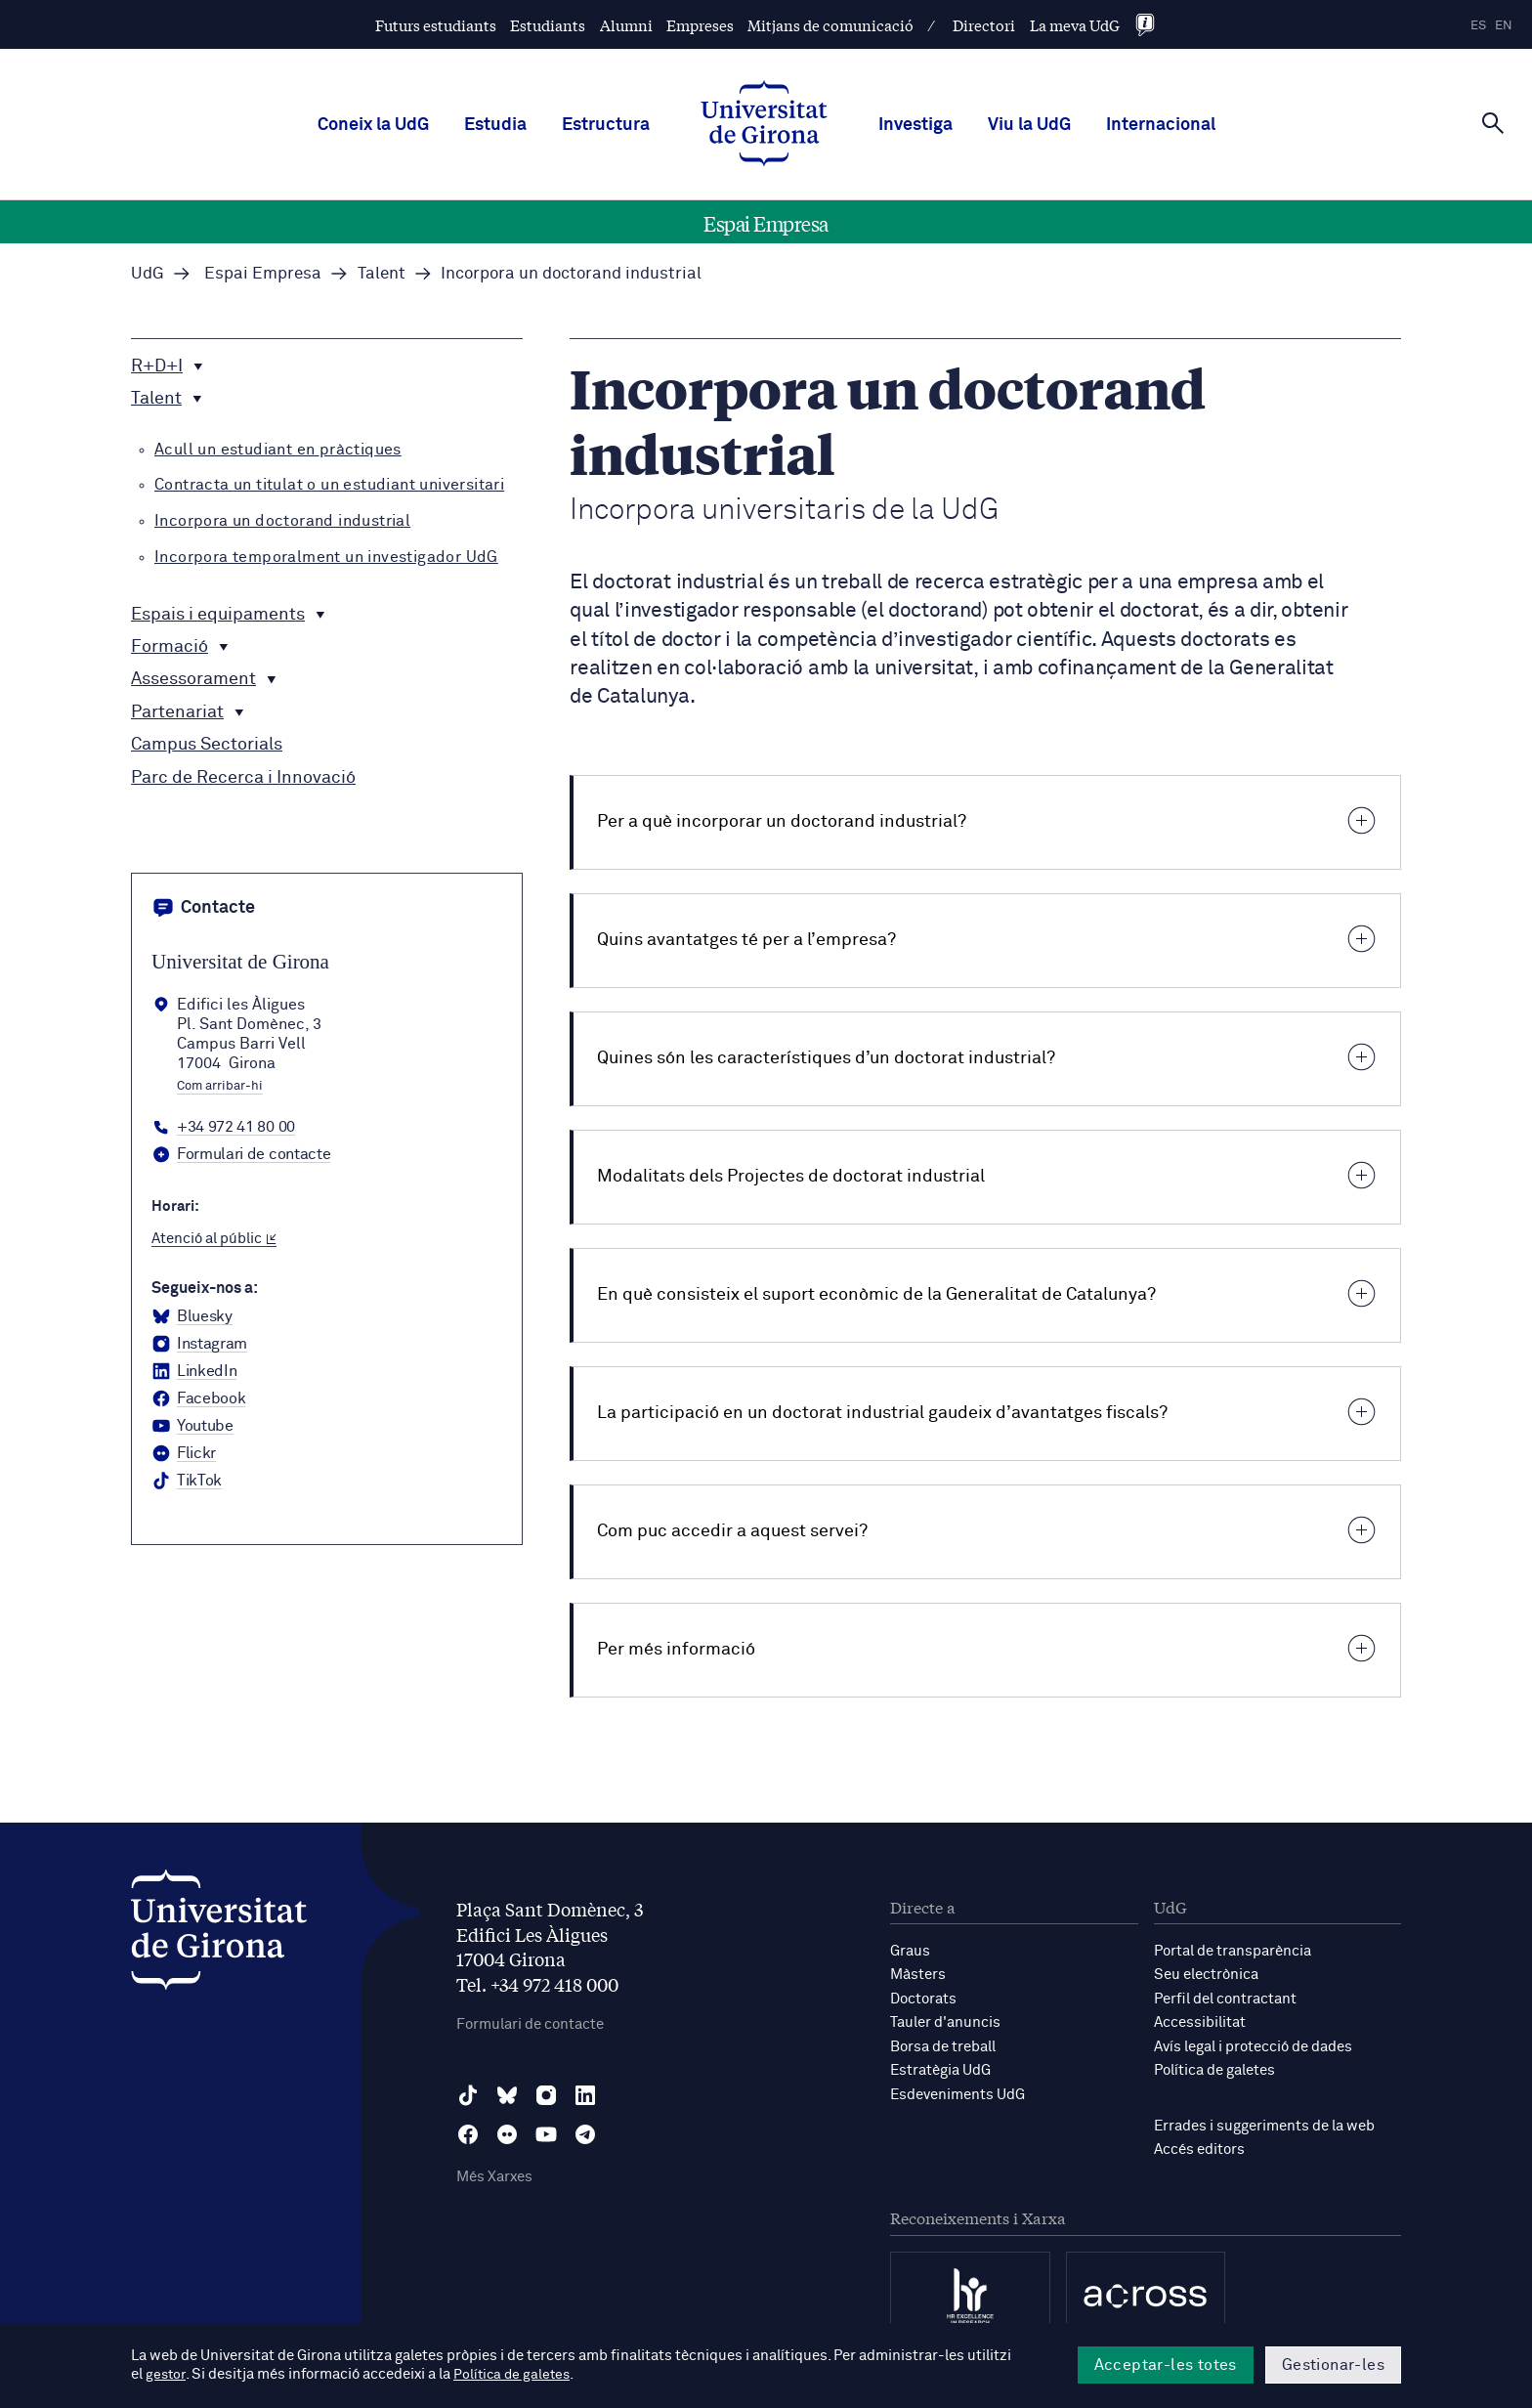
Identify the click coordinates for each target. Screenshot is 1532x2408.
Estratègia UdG (940, 2068)
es (1478, 26)
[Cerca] (1492, 123)
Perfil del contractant (1225, 1998)
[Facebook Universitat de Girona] (198, 1399)
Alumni (626, 25)
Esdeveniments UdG (957, 2092)
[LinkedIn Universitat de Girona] (193, 1372)
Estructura (606, 125)
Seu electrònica (1206, 1974)
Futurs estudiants (435, 25)
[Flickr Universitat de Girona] (183, 1454)
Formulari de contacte (530, 2024)
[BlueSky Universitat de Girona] (192, 1317)
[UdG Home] (764, 125)
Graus (910, 1951)
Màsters (918, 1974)
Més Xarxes (494, 2178)
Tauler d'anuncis (945, 2021)
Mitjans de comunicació (830, 25)
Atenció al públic (214, 1238)
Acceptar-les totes (1165, 2365)
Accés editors (1199, 2146)
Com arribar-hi (220, 1087)
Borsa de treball (943, 2045)
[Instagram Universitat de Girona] (199, 1344)
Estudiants (547, 25)
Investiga (915, 125)
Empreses (700, 25)
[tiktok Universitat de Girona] (186, 1481)
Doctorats (923, 1998)
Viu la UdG (1029, 125)
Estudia (495, 125)
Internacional (1160, 125)
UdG (147, 274)
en (1503, 26)
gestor (167, 2375)
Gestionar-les (1333, 2365)
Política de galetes (1214, 2068)
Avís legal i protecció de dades (1253, 2045)
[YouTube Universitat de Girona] (192, 1427)
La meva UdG (1075, 25)
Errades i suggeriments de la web (1264, 2123)
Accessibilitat (1200, 2021)
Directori (984, 25)
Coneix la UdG (373, 125)
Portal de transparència (1232, 1951)
